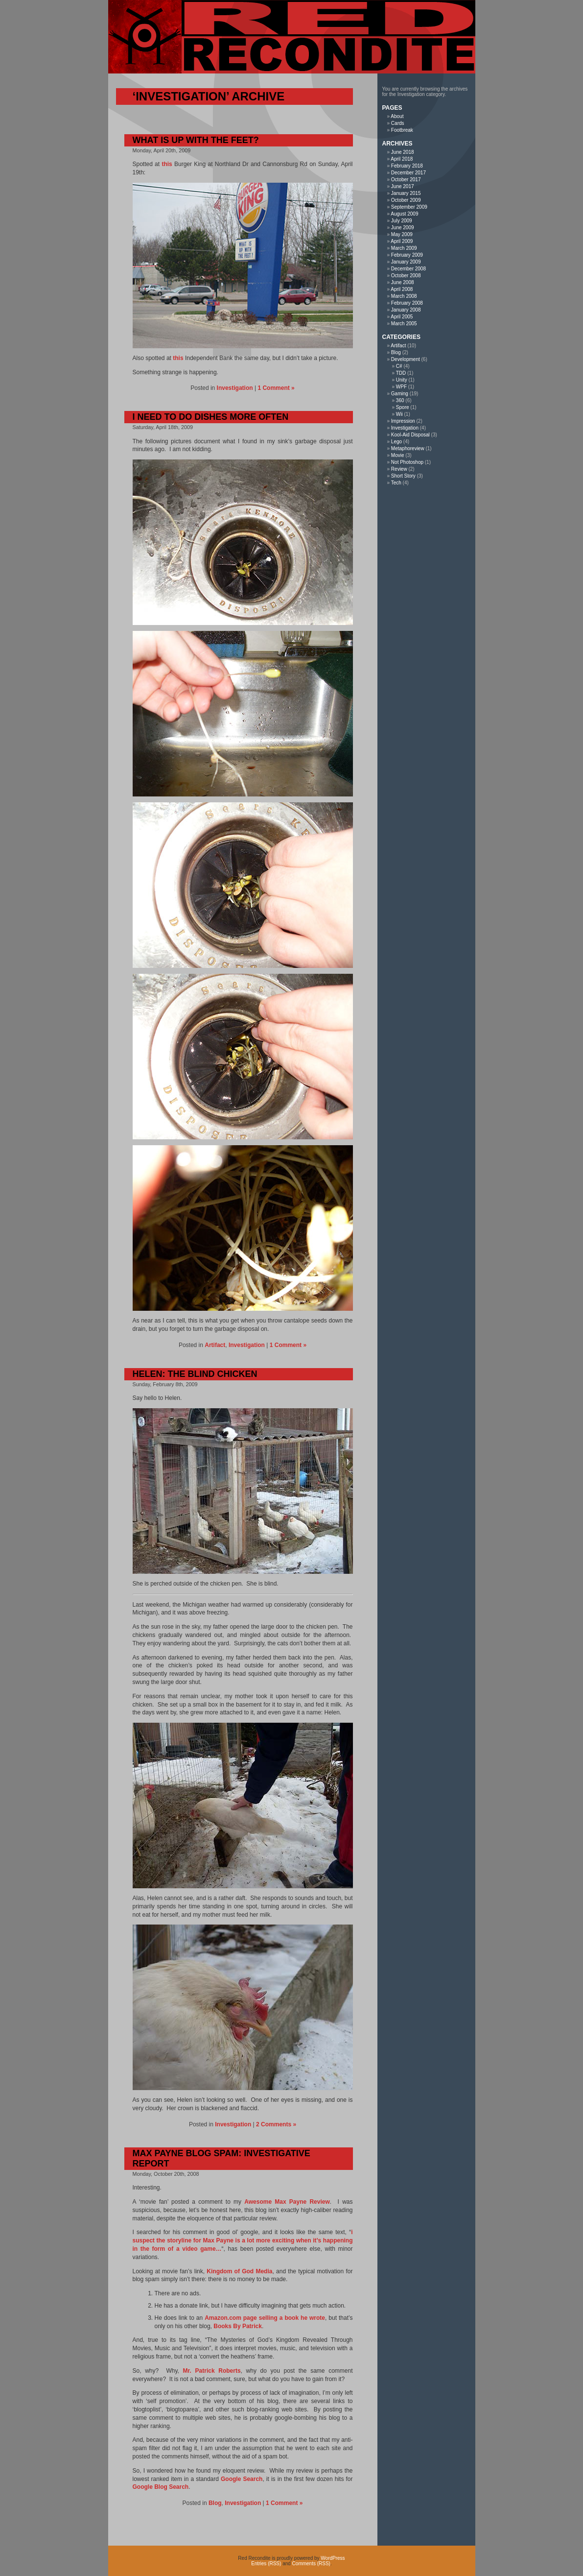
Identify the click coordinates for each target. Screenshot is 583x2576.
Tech (396, 482)
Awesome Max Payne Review (287, 2201)
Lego (396, 441)
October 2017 (406, 179)
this (167, 164)
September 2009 (409, 207)
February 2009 (407, 255)
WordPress (333, 2558)
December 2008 (408, 268)
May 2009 (402, 234)
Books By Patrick (237, 2326)
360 (400, 400)
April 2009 (402, 241)
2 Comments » (276, 2124)
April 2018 (402, 159)
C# (399, 366)
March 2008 (404, 296)
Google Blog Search (161, 2486)
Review (399, 469)
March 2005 (404, 323)
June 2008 (402, 282)
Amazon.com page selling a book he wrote (265, 2317)
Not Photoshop (407, 462)
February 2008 (407, 303)
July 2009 (401, 220)
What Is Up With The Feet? (196, 140)
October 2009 (406, 200)
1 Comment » (275, 388)
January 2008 (406, 310)
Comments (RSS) (311, 2563)
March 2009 (404, 248)
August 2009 (404, 214)
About (397, 116)
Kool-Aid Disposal (410, 434)
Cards (397, 123)
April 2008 (402, 289)
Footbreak (402, 130)
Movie (397, 455)
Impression (403, 421)
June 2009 (402, 227)
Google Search (241, 2479)
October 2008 (406, 275)
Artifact (215, 1345)
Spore (402, 407)
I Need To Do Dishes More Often (211, 417)
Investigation (235, 388)
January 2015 (406, 193)
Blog (215, 2503)
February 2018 (407, 166)
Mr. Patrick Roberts (212, 2370)
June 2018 (402, 152)
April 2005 (402, 316)
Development (405, 359)
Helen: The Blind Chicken (195, 1374)
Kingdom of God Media (239, 2271)
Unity (401, 380)
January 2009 (406, 262)
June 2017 (402, 186)
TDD (401, 373)
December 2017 (408, 172)
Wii (399, 414)
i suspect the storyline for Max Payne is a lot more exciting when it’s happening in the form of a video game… (243, 2240)
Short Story (403, 476)
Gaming (399, 393)
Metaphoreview (407, 448)
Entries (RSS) (266, 2563)
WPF (401, 386)
